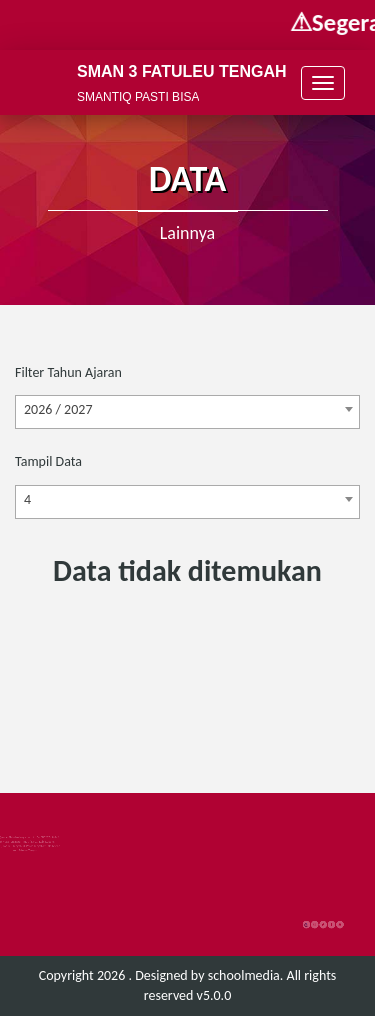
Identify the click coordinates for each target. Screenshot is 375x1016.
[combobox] (187, 412)
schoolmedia (244, 975)
